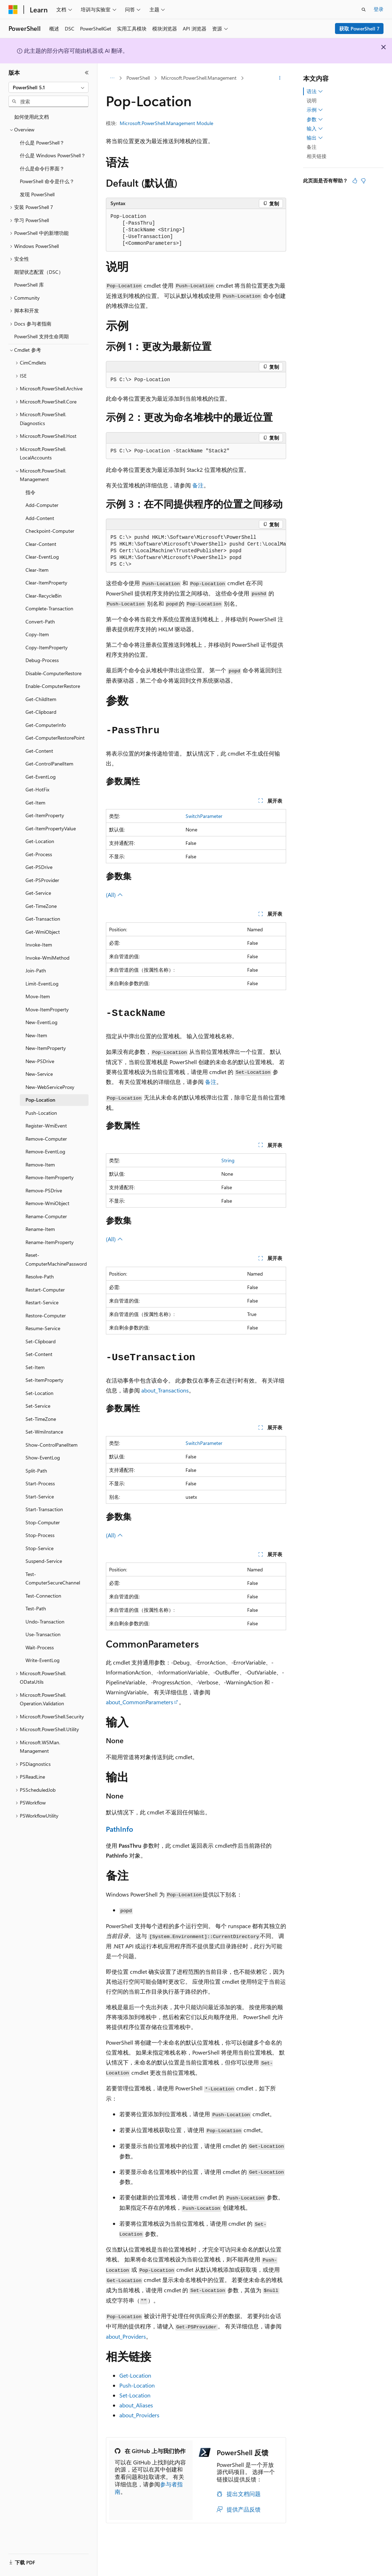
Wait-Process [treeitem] (39, 1647)
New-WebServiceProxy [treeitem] (49, 1087)
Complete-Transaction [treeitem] (49, 608)
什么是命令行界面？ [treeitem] (42, 168)
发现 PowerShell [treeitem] (37, 194)
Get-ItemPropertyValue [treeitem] (50, 828)
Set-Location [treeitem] (39, 1393)
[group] (196, 551)
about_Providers (126, 2336)
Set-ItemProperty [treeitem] (44, 1380)
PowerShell (138, 77)
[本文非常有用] (355, 180)
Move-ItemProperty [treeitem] (47, 1009)
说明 (312, 100)
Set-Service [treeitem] (37, 1405)
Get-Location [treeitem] (39, 841)
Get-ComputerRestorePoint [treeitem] (55, 737)
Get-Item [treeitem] (35, 802)
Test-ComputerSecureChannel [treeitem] (52, 1578)
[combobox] (48, 87)
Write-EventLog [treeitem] (42, 1660)
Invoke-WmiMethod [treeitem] (47, 957)
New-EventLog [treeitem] (41, 1022)
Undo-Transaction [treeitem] (44, 1621)
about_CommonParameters (139, 1702)
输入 (315, 128)
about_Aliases (136, 2405)
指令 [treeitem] (30, 492)
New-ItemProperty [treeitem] (45, 1048)
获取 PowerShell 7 (359, 28)
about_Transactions (165, 1390)
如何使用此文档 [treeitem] (31, 116)
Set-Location (134, 2395)
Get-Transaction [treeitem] (42, 918)
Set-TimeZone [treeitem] (40, 1419)
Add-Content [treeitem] (39, 518)
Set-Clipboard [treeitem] (40, 1341)
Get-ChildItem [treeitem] (40, 699)
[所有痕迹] (112, 78)
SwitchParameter (204, 816)
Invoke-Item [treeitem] (38, 944)
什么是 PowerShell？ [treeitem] (42, 142)
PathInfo (119, 1829)
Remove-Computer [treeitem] (46, 1138)
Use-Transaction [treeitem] (43, 1634)
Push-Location (137, 2385)
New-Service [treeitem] (39, 1073)
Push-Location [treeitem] (41, 1112)
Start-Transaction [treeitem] (44, 1509)
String (227, 1160)
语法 (315, 91)
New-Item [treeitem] (36, 1035)
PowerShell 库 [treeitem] (29, 284)
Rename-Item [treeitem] (40, 1229)
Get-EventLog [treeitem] (40, 776)
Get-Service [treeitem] (38, 892)
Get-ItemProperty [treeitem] (44, 815)
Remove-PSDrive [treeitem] (43, 1190)
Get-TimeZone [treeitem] (41, 906)
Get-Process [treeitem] (38, 854)
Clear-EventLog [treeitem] (42, 556)
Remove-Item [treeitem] (40, 1164)
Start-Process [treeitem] (40, 1483)
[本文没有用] (363, 180)
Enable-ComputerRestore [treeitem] (52, 686)
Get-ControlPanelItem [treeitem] (49, 763)
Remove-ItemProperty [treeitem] (49, 1177)
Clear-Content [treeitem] (40, 544)
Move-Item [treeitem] (37, 996)
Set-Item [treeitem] (35, 1367)
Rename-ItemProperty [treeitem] (49, 1242)
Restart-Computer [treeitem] (45, 1289)
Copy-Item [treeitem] (37, 634)
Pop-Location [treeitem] (40, 1099)
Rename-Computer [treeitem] (46, 1216)
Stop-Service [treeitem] (39, 1548)
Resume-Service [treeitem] (42, 1328)
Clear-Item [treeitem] (37, 569)
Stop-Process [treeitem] (40, 1535)
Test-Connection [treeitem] (43, 1595)
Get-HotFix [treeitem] (37, 789)
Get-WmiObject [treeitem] (42, 931)
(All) (114, 894)
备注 (198, 485)
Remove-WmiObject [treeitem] (47, 1203)
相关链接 (316, 156)
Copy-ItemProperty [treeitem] (46, 647)
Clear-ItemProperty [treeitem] (46, 582)
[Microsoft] (13, 9)
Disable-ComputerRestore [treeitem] (53, 673)
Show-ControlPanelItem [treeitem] (51, 1444)
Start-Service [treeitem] (39, 1496)
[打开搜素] (364, 9)
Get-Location (135, 2375)
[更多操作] (280, 78)
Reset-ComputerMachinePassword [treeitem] (56, 1259)
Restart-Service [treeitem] (41, 1302)
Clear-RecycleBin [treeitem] (43, 595)
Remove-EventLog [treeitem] (45, 1151)
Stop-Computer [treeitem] (42, 1522)
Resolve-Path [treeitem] (39, 1276)
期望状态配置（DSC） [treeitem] (38, 272)
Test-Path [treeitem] (35, 1608)
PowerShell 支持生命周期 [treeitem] (41, 336)
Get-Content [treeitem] (39, 750)
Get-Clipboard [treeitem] (40, 711)
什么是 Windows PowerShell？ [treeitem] (53, 155)
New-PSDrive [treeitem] (39, 1061)
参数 (315, 119)
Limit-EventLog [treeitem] (41, 983)
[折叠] (86, 72)
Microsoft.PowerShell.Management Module (166, 123)
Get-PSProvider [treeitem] (42, 880)
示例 (315, 110)
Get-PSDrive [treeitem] (38, 867)
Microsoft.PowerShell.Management (199, 77)
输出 (315, 138)
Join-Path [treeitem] (35, 970)
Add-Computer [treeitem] (41, 505)
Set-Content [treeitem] (38, 1354)
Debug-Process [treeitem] (42, 660)
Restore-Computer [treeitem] (45, 1315)
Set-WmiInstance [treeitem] (44, 1431)
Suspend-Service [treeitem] (43, 1561)
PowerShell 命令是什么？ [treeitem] (47, 181)
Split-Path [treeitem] (36, 1470)
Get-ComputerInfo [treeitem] (45, 725)
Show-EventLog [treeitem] (42, 1457)
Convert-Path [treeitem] (40, 621)
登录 (379, 9)
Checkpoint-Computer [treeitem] (49, 530)
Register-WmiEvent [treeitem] (46, 1125)
